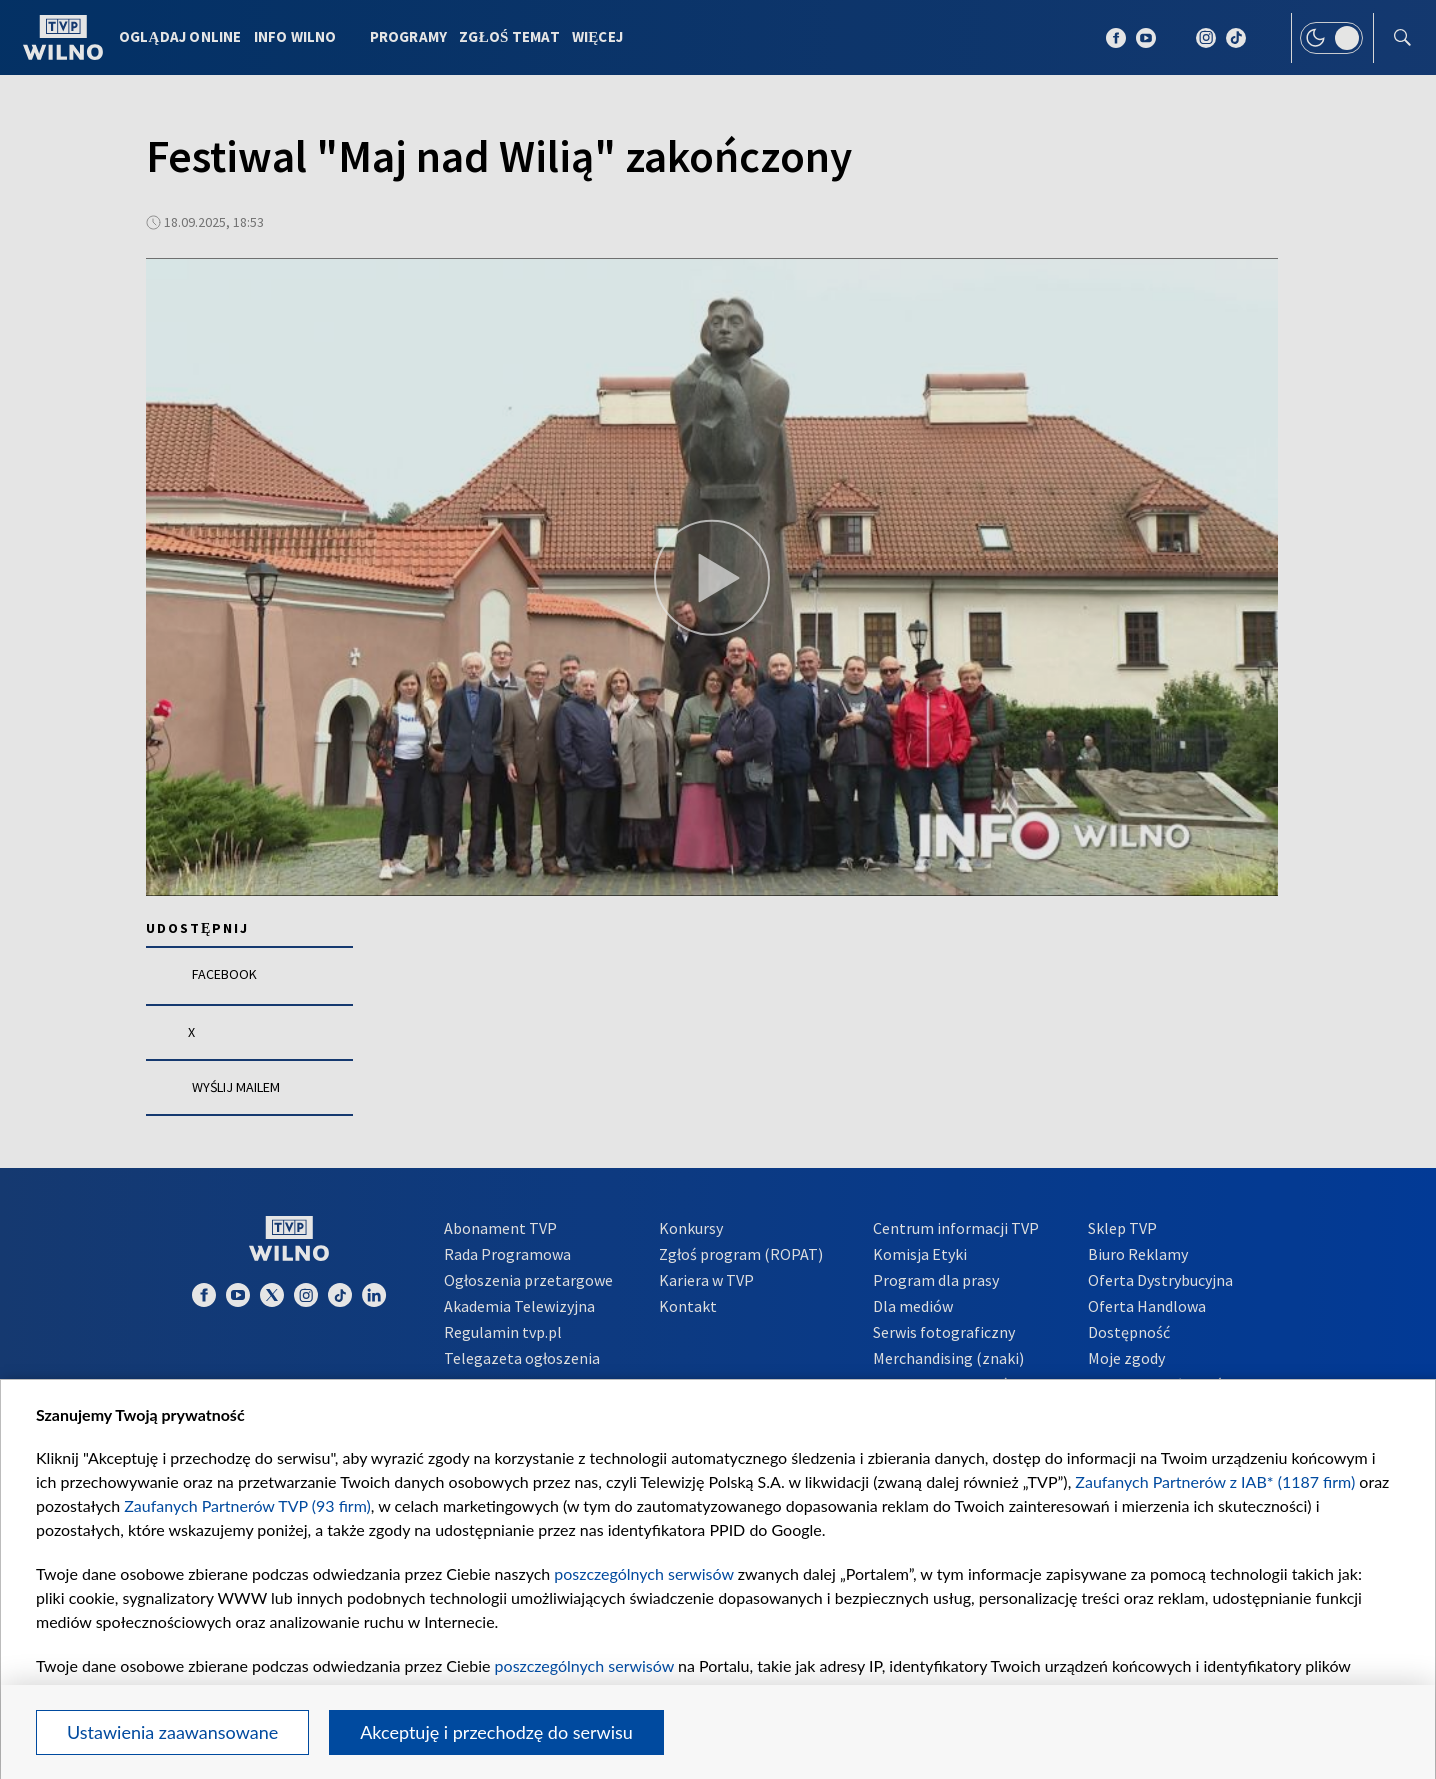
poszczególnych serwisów (643, 1573)
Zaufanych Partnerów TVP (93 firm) (247, 1505)
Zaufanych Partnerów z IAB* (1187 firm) (1215, 1481)
